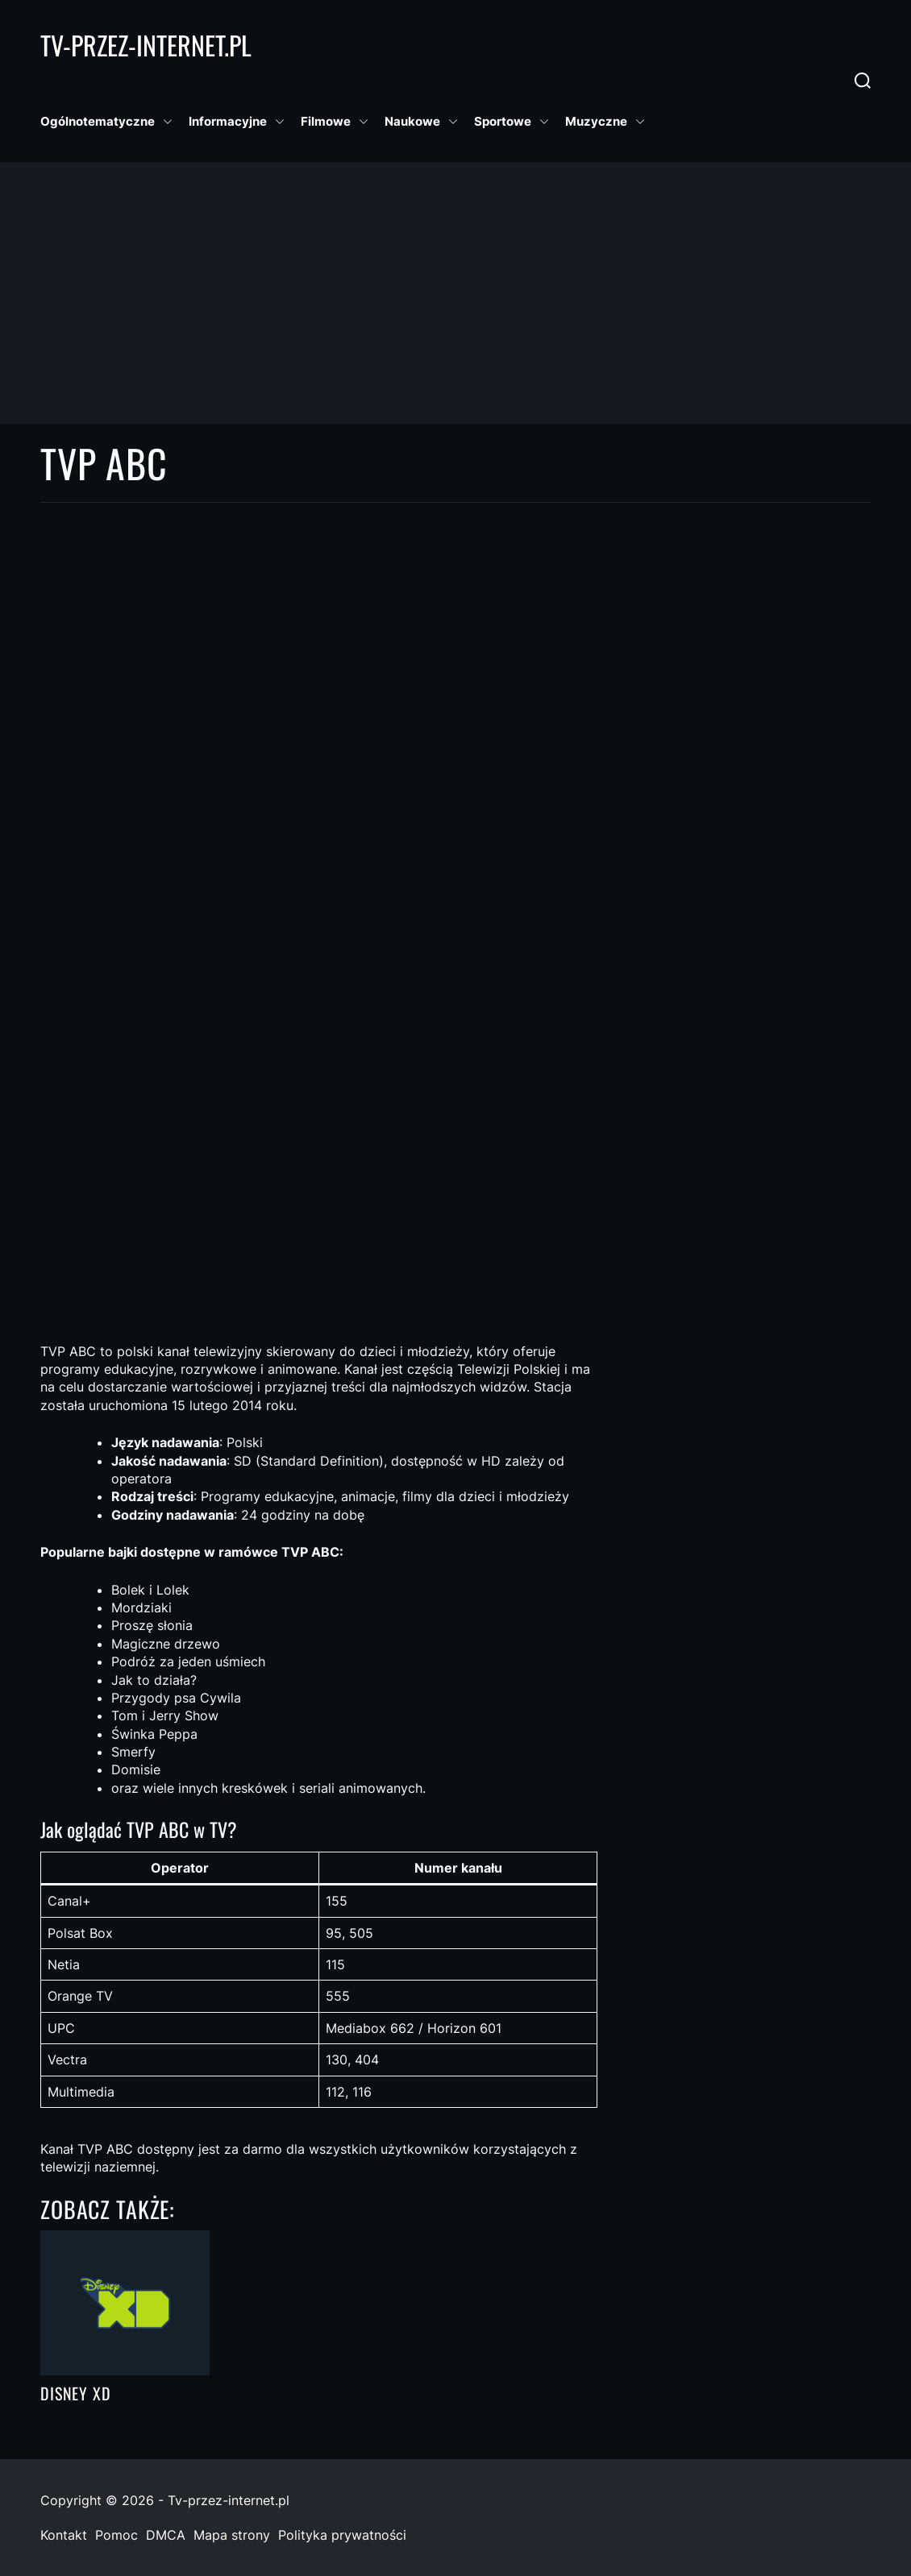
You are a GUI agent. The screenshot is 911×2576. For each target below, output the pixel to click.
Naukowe (421, 122)
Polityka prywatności (342, 2535)
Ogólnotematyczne (106, 122)
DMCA (165, 2535)
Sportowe (511, 122)
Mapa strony (231, 2535)
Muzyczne (605, 122)
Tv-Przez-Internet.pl (146, 45)
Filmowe (334, 122)
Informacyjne (237, 122)
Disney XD (75, 2393)
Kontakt (63, 2535)
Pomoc (116, 2535)
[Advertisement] (455, 292)
